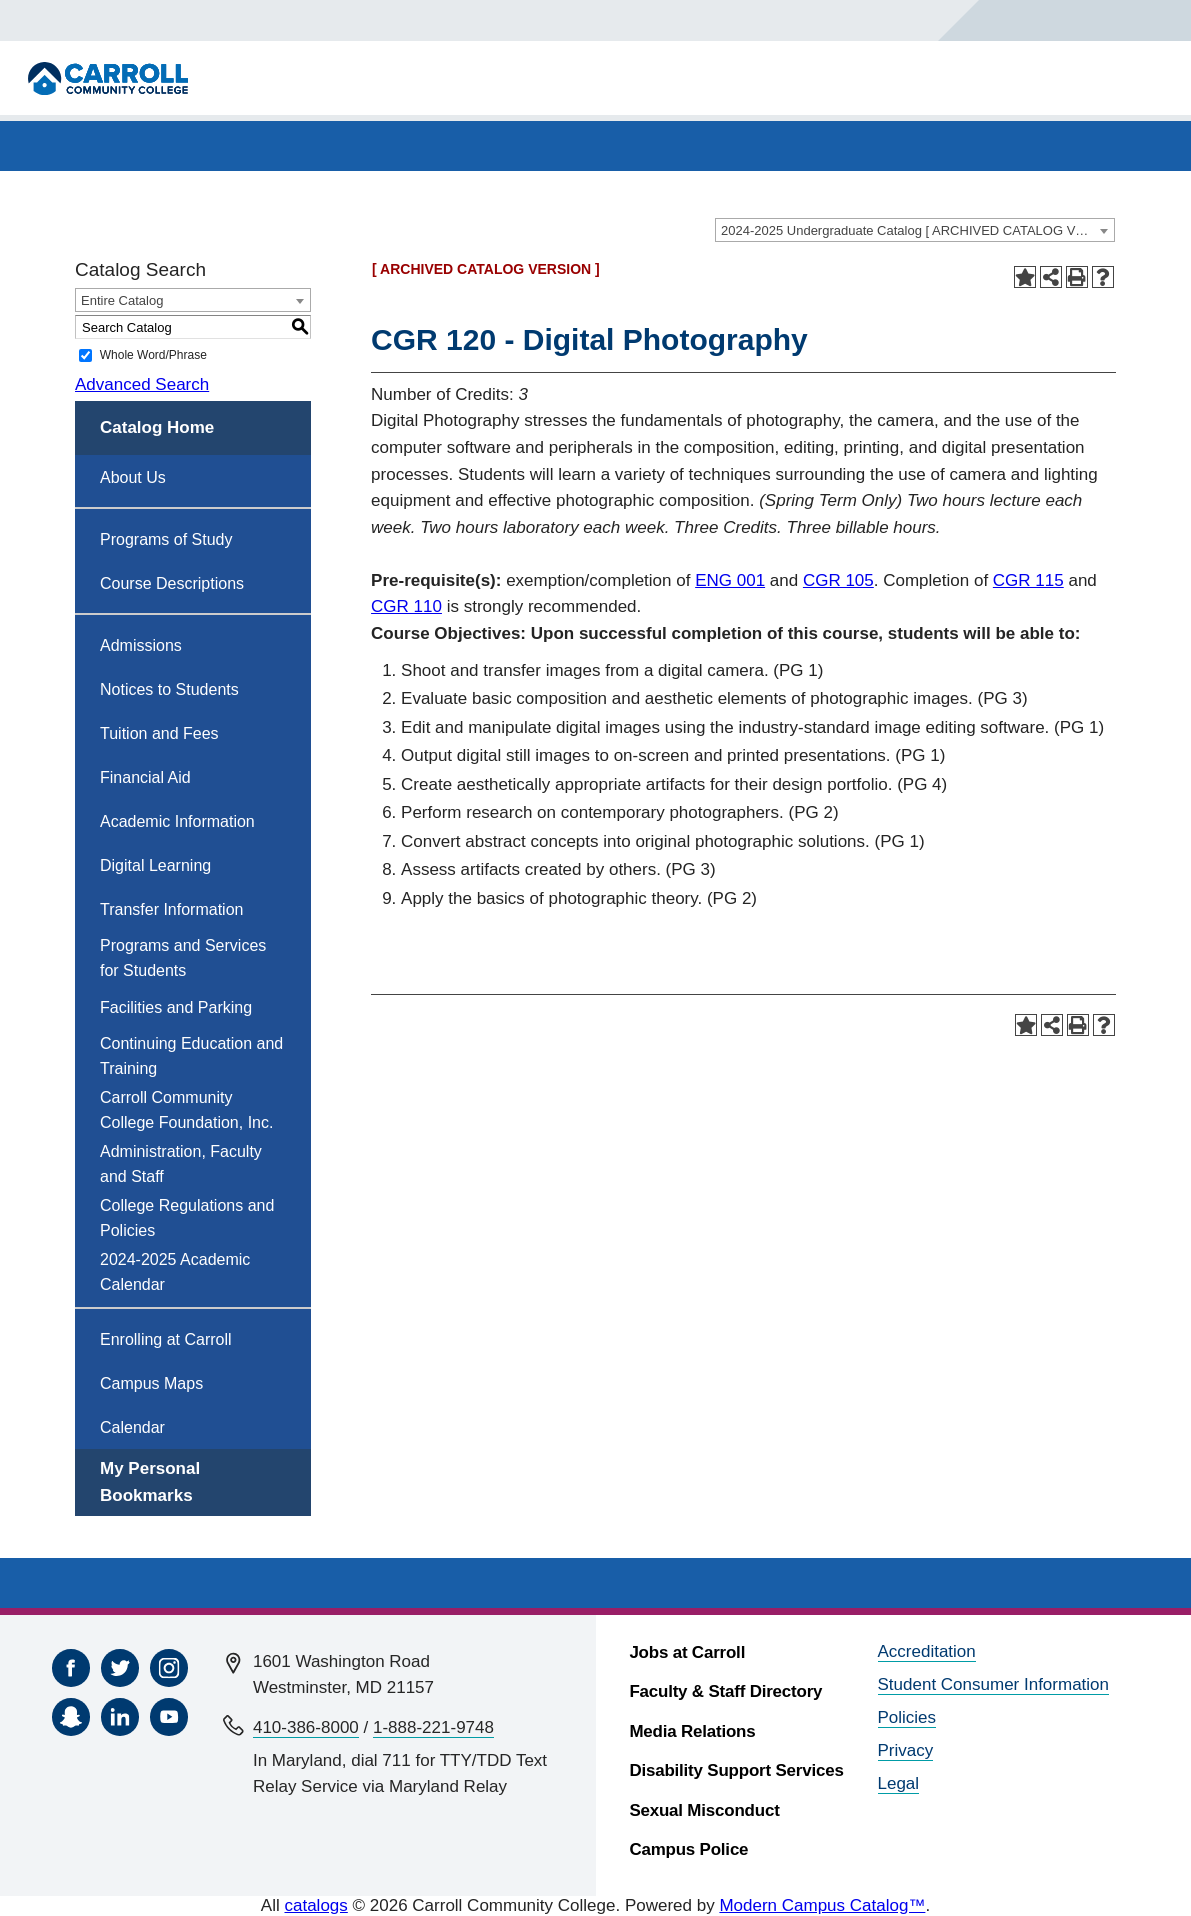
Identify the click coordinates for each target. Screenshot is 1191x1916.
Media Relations (692, 1731)
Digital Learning (155, 865)
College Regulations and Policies (187, 1218)
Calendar (132, 1427)
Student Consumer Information (994, 1684)
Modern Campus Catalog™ (822, 1905)
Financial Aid (145, 777)
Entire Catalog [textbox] (122, 300)
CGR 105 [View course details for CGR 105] (838, 580)
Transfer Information (171, 909)
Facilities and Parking (176, 1007)
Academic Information (177, 821)
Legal (899, 1783)
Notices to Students (169, 689)
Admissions (141, 645)
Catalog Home (157, 427)
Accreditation (927, 1651)
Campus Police (688, 1849)
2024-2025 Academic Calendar (175, 1272)
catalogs (315, 1905)
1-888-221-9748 (433, 1727)
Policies (907, 1717)
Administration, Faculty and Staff (181, 1164)
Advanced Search (142, 384)
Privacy (906, 1750)
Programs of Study (166, 539)
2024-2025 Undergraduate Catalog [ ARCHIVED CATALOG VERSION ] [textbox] (917, 230)
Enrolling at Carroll (166, 1339)
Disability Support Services (736, 1770)
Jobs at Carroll (687, 1652)
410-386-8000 (306, 1727)
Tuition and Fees (159, 733)
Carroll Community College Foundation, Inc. (186, 1110)
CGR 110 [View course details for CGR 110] (406, 606)
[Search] (1021, 20)
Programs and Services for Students (183, 958)
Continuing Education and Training (191, 1056)
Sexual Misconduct (704, 1810)
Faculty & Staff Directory (725, 1691)
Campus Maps (151, 1383)
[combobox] (915, 230)
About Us (133, 477)
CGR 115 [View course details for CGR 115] (1028, 580)
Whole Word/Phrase (153, 355)
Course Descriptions (172, 583)
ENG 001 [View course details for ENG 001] (730, 580)
